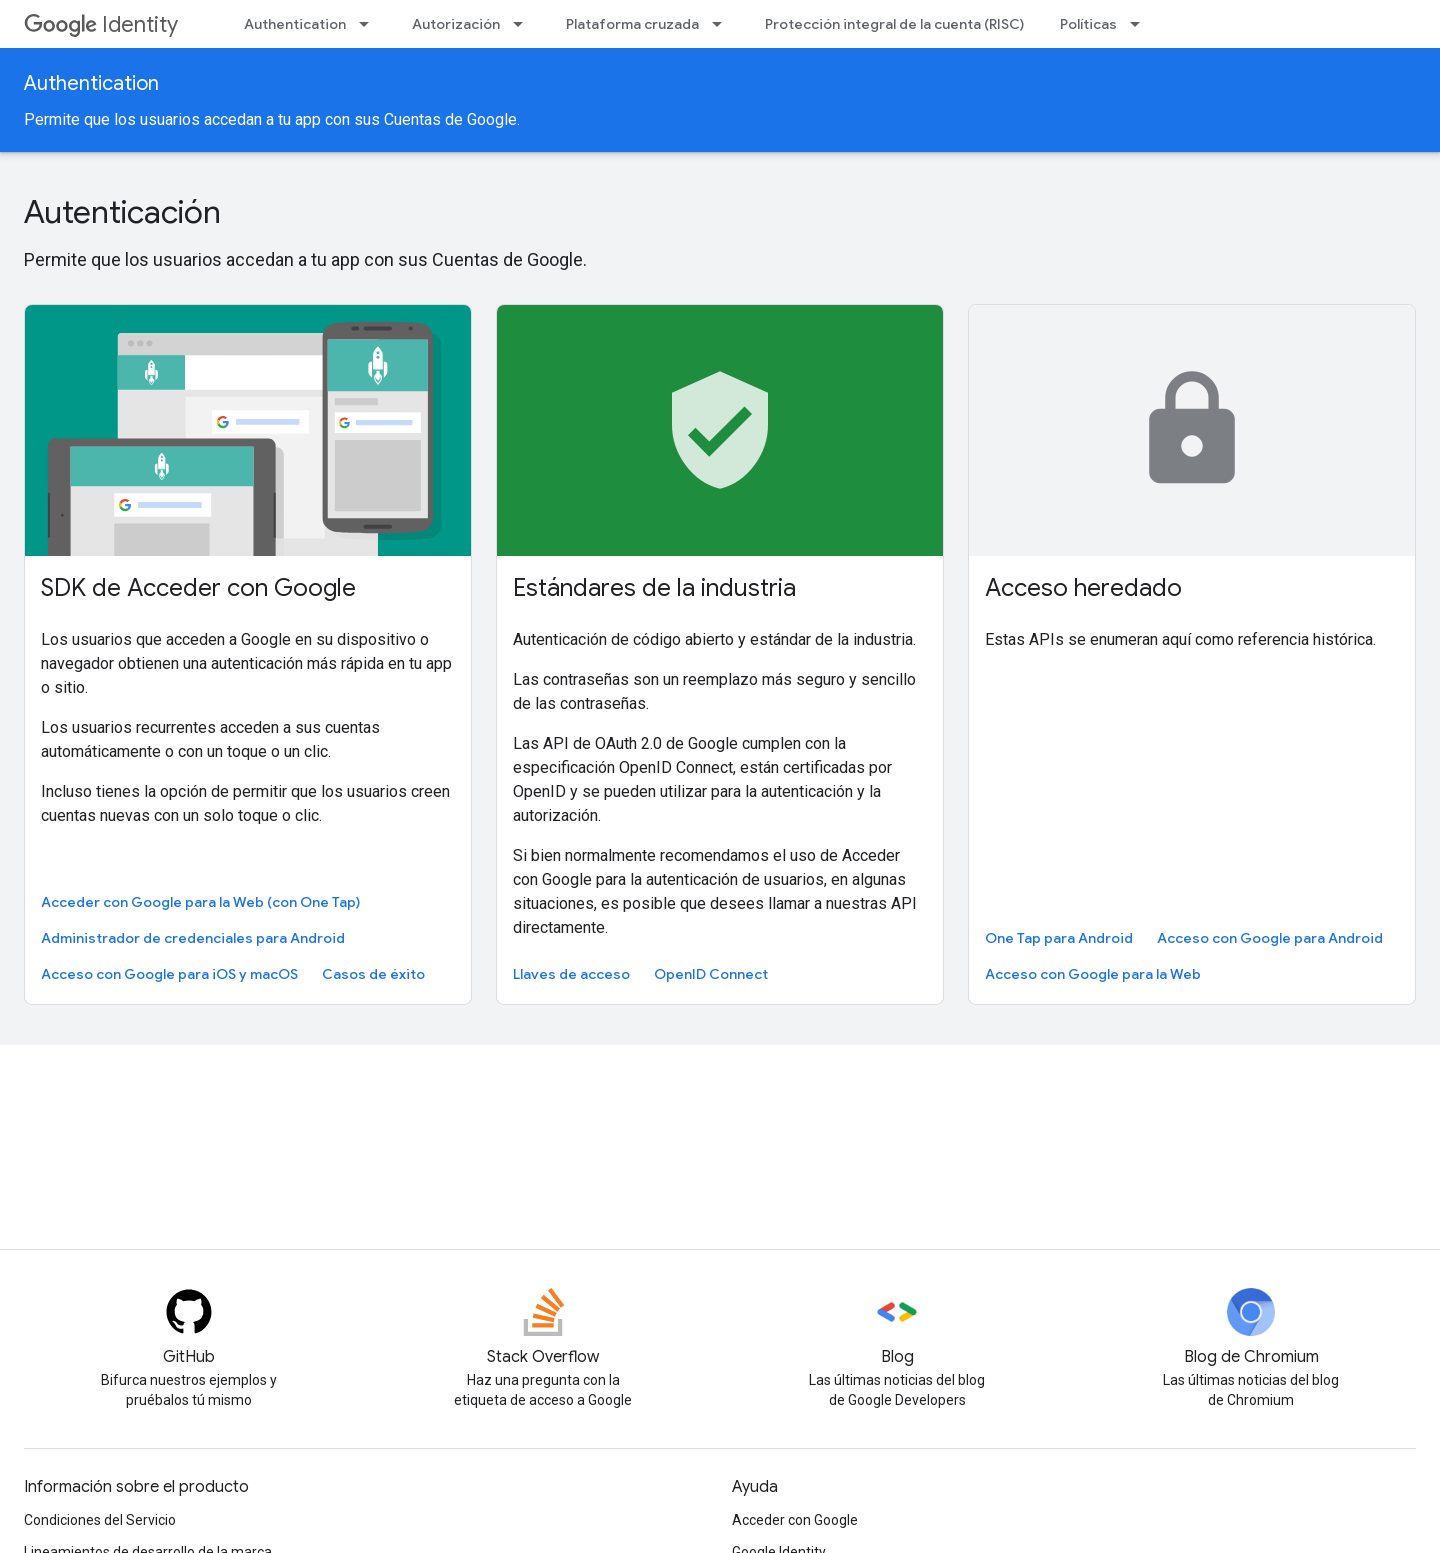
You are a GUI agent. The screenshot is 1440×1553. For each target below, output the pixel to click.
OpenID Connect (711, 974)
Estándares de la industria (654, 588)
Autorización (456, 24)
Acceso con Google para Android (1270, 938)
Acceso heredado (1083, 588)
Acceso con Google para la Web (1093, 974)
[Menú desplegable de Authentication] (370, 24)
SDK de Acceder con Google (198, 588)
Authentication (295, 24)
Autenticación (122, 212)
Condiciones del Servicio (100, 1520)
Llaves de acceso (571, 974)
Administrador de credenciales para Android (193, 938)
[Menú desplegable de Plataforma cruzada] (723, 24)
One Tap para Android (1059, 938)
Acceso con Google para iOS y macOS (169, 974)
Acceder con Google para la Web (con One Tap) (200, 902)
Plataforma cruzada (632, 24)
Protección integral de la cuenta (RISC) (894, 24)
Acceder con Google (795, 1520)
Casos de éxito (373, 974)
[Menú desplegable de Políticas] (1141, 24)
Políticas (1088, 24)
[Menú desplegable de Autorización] (524, 24)
